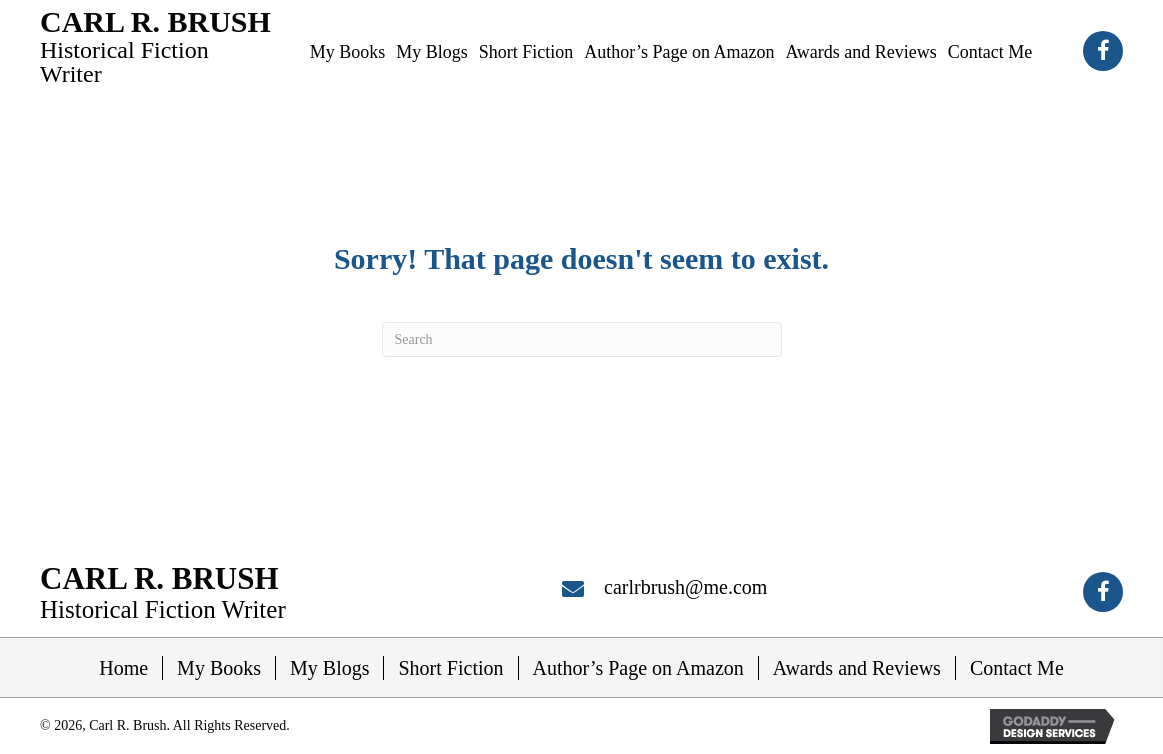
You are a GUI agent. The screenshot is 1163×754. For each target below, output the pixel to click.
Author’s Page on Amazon (638, 668)
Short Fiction (450, 668)
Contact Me (1017, 668)
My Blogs (329, 668)
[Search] (582, 339)
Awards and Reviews (857, 668)
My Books (219, 668)
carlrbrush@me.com (685, 587)
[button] (1103, 51)
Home (123, 668)
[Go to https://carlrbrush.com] (156, 45)
